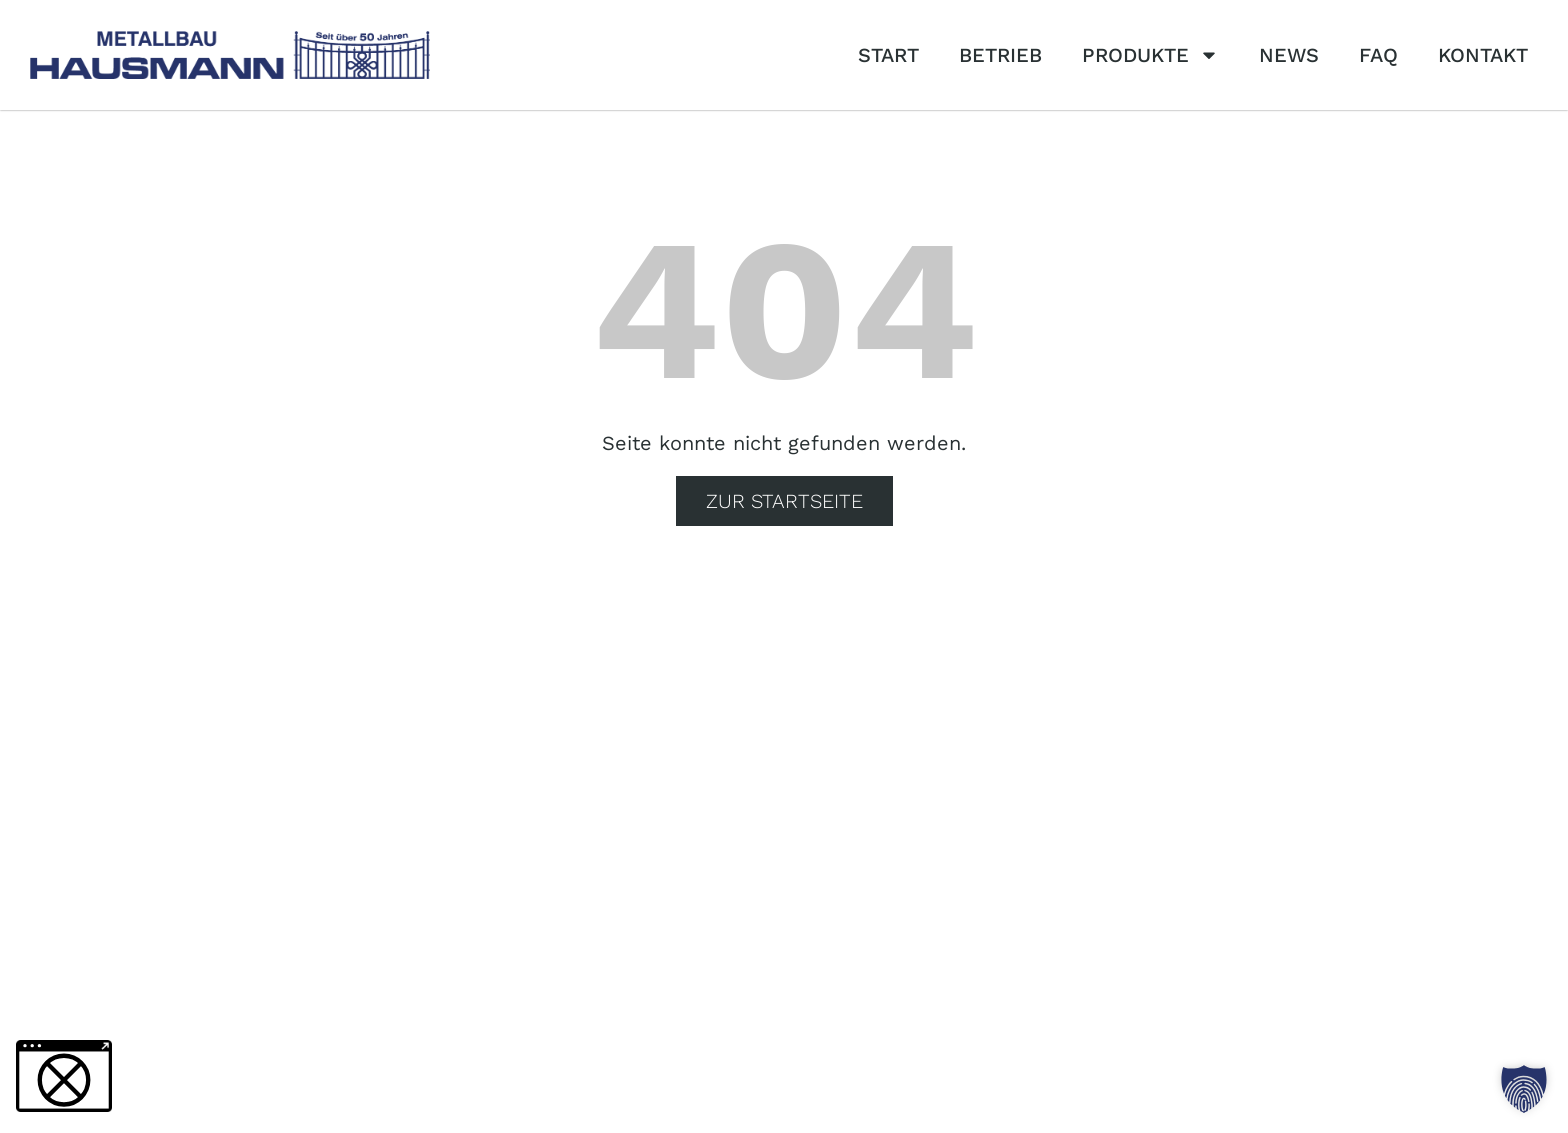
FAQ (1378, 55)
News (1289, 55)
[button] (1524, 1089)
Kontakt (1483, 55)
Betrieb (1000, 55)
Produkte (1150, 55)
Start (888, 55)
